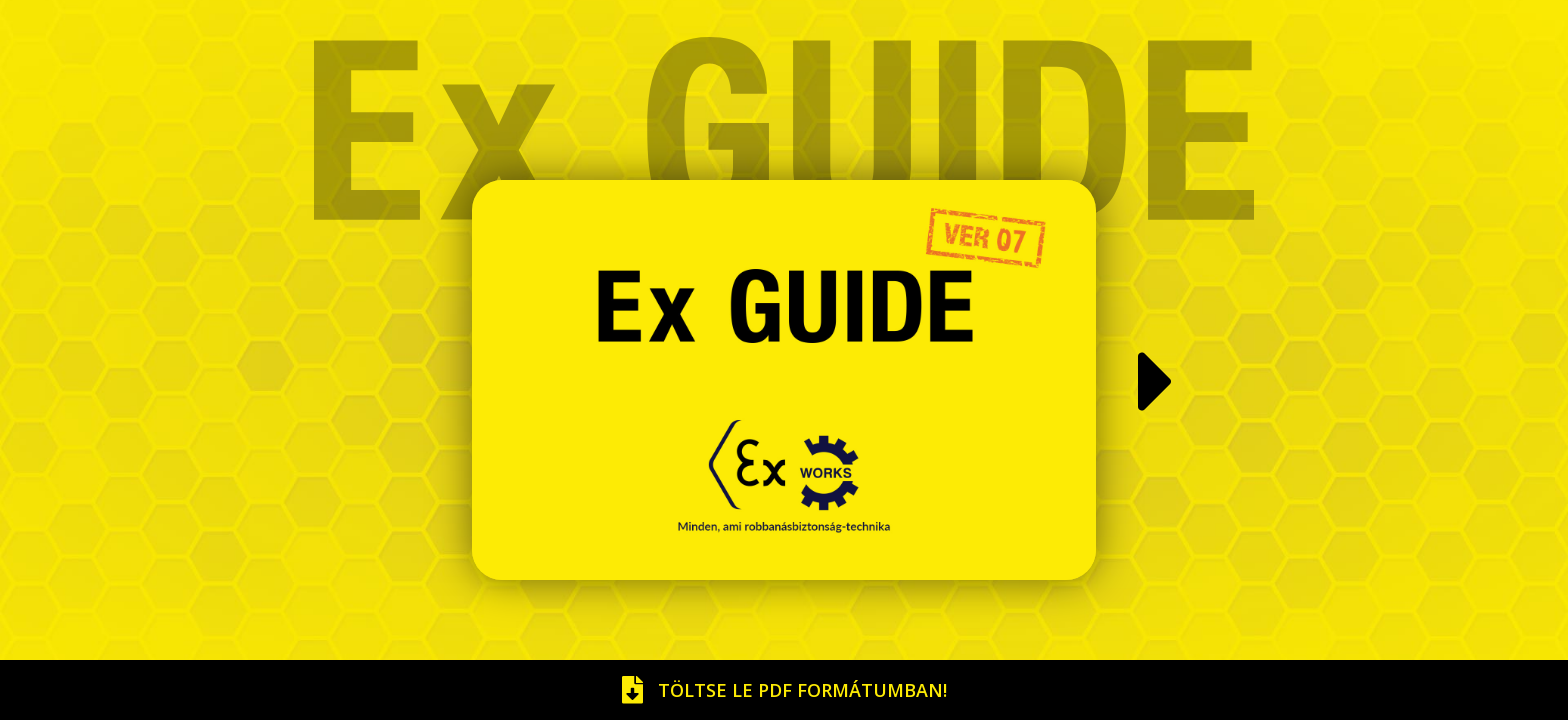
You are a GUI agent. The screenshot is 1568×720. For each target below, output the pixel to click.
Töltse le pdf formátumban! (784, 690)
